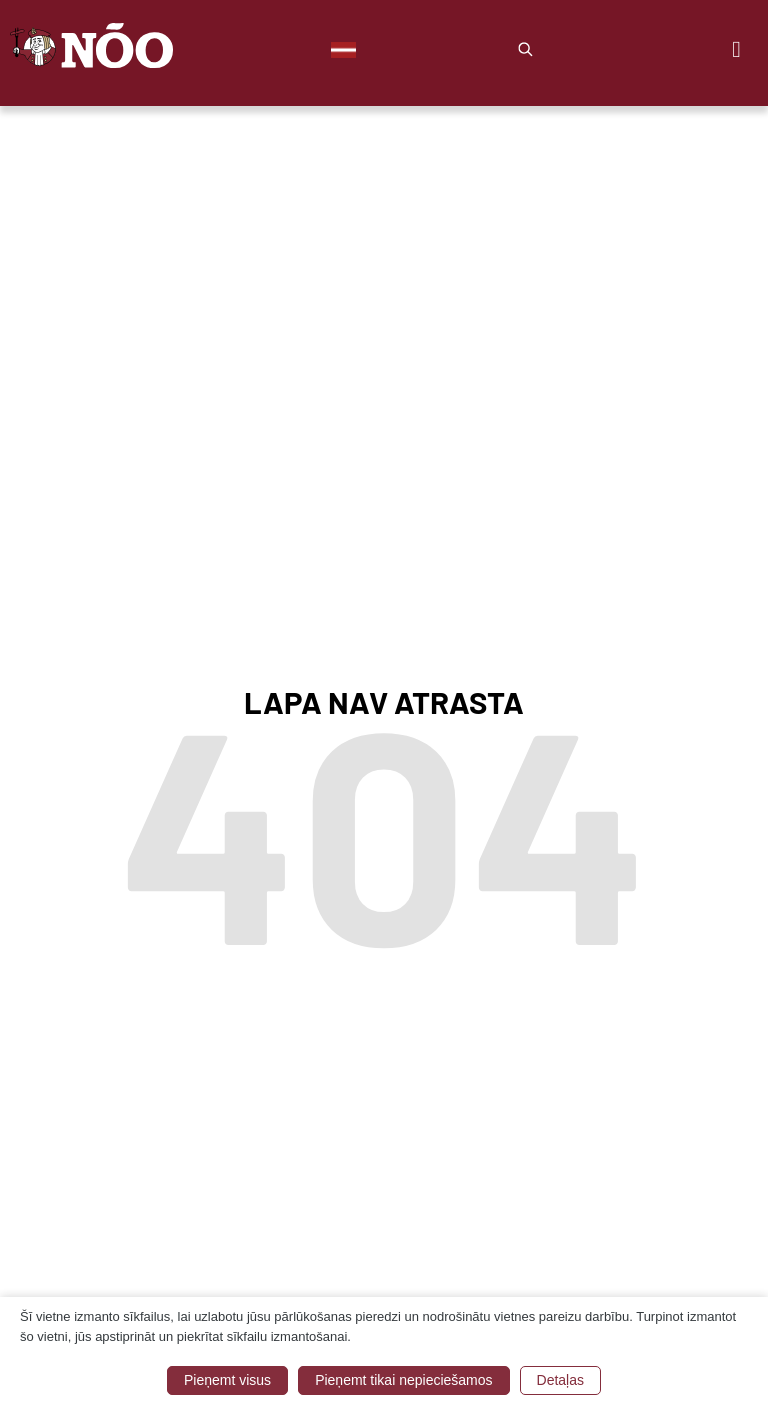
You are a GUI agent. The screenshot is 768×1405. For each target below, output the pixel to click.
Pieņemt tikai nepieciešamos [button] (403, 1380)
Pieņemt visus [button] (227, 1380)
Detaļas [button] (560, 1380)
